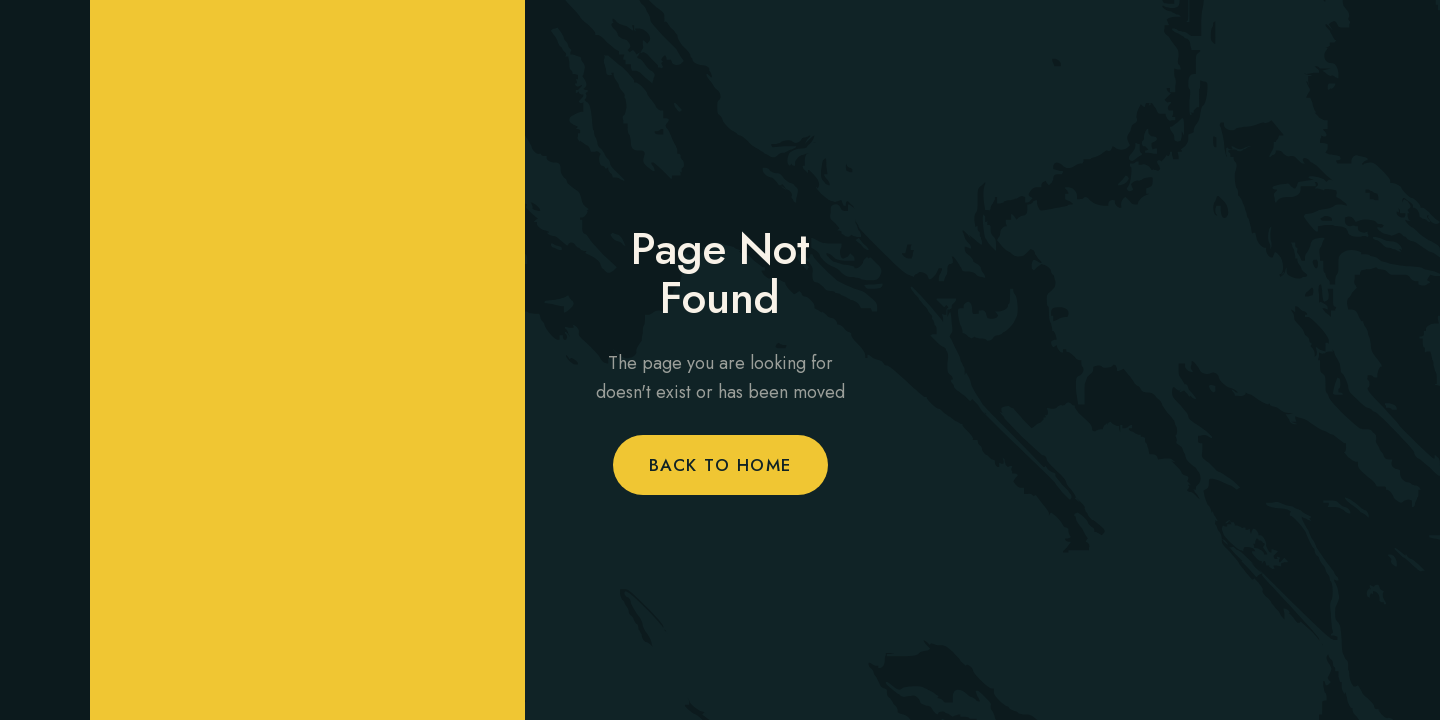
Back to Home (720, 465)
